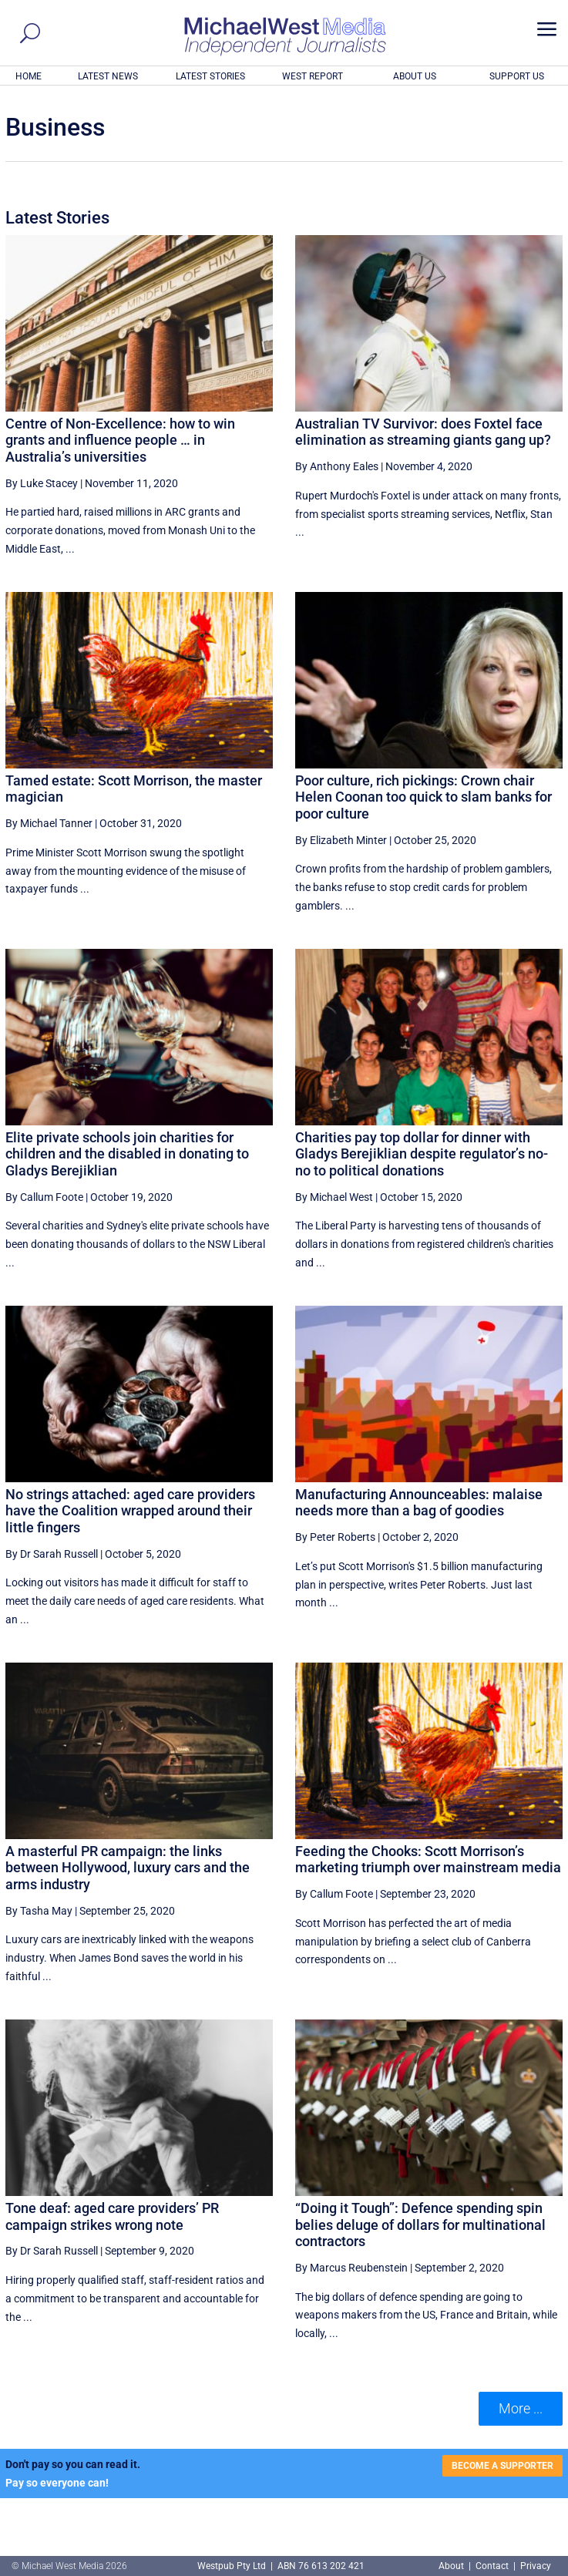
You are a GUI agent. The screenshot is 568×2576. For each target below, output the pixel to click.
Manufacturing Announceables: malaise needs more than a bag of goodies (419, 1502)
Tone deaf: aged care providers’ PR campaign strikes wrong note (112, 2216)
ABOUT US (414, 76)
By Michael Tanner (48, 823)
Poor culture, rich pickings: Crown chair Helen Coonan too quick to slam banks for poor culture (423, 797)
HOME (28, 76)
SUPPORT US (516, 76)
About (452, 2566)
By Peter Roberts (335, 1537)
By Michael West (334, 1197)
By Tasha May (38, 1911)
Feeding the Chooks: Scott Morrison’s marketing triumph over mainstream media (428, 1859)
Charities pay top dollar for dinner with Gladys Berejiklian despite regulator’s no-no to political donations (421, 1154)
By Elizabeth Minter (341, 840)
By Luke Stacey (41, 483)
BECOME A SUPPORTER (502, 2465)
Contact (492, 2566)
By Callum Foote (44, 1197)
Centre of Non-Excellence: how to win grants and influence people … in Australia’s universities (120, 440)
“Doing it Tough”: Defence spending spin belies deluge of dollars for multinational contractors (420, 2224)
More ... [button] (521, 2408)
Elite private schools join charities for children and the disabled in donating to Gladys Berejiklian (127, 1154)
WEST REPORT (312, 76)
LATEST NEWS (108, 76)
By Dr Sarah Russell (51, 1554)
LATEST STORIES (210, 76)
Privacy (535, 2566)
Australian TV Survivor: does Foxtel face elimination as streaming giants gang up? (423, 432)
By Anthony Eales (336, 466)
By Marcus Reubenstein (351, 2268)
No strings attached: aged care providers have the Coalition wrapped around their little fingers (130, 1510)
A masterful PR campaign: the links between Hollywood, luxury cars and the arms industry (127, 1867)
